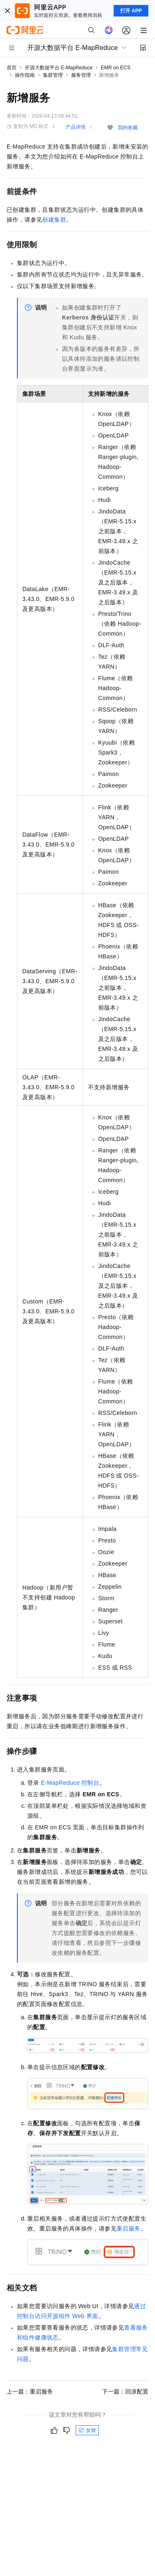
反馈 (87, 2430)
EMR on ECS (115, 68)
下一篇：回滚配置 (125, 2391)
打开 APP (131, 11)
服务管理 (81, 75)
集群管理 (53, 75)
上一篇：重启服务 (30, 2391)
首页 (12, 68)
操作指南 (25, 75)
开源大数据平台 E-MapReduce (59, 68)
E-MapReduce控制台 (70, 1782)
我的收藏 (128, 127)
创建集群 (54, 219)
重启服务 (129, 2228)
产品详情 (76, 127)
